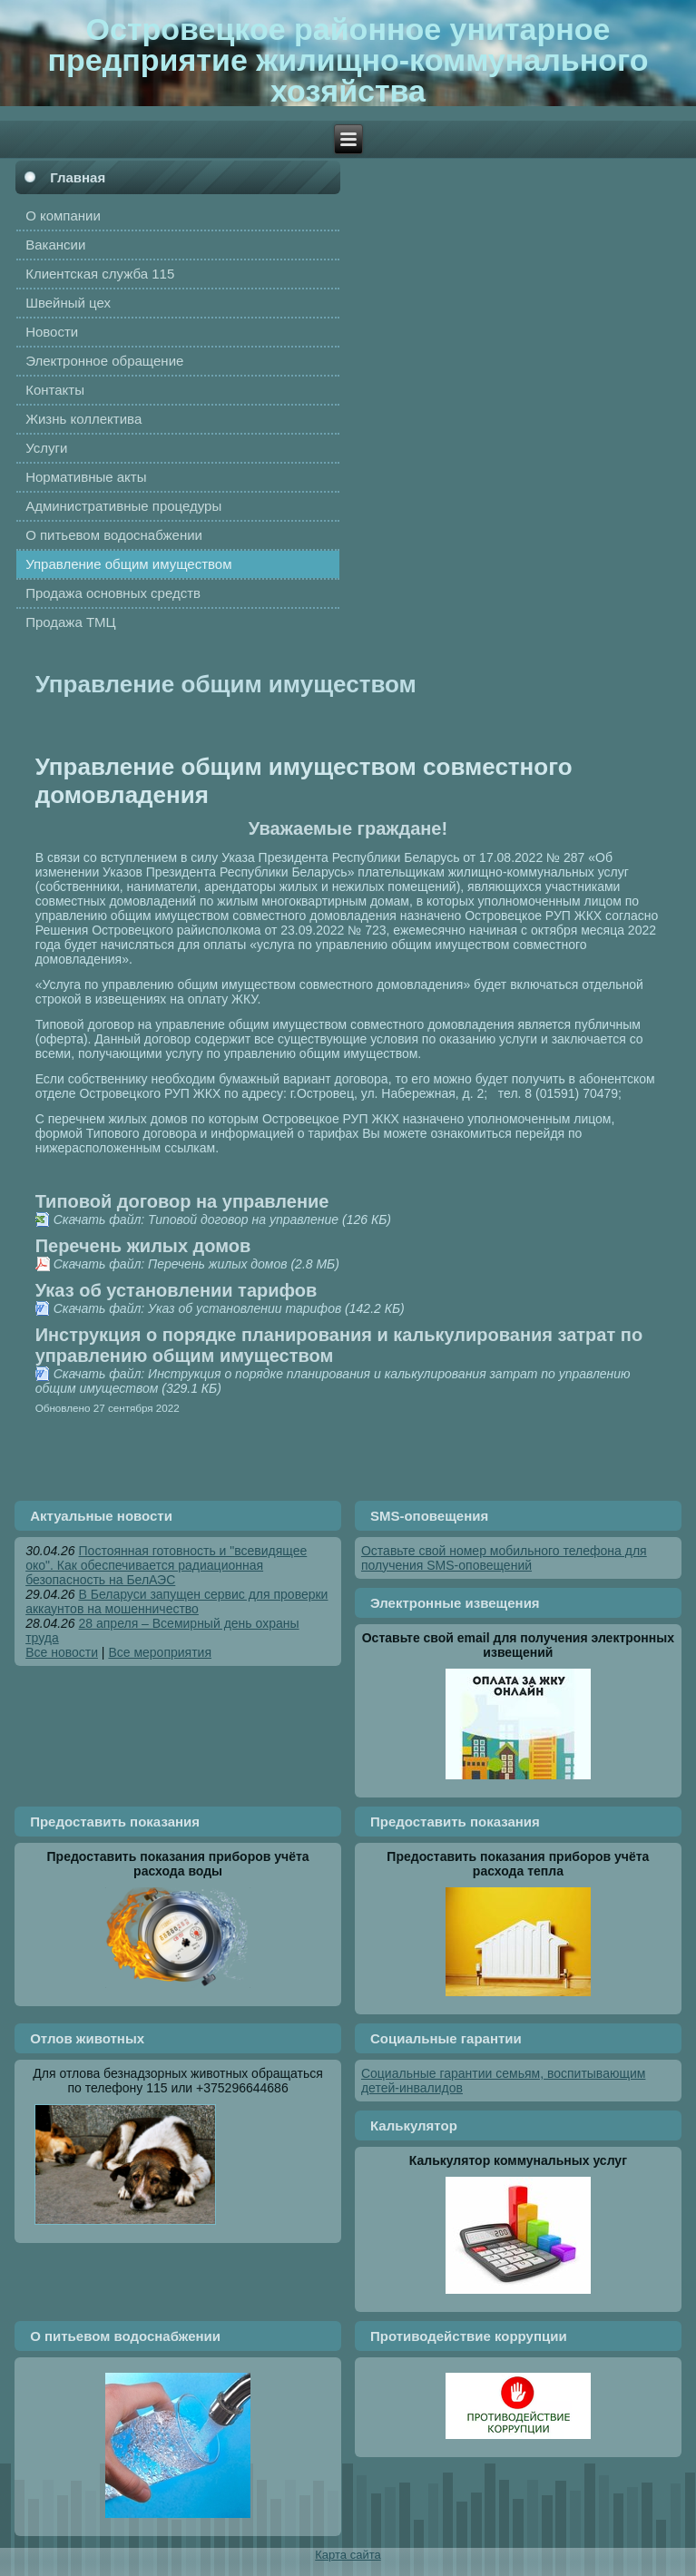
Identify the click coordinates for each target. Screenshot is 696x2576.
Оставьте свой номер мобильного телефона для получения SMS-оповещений (504, 1557)
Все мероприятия (159, 1652)
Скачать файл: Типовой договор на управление (196, 1219)
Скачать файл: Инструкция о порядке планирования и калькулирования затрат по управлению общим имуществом (333, 1381)
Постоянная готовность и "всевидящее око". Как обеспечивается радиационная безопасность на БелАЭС (166, 1565)
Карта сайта (347, 2554)
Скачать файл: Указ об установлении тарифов (198, 1308)
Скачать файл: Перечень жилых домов (171, 1264)
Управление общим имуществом (226, 684)
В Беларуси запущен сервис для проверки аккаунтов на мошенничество (176, 1601)
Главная (77, 177)
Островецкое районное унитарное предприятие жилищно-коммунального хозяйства (348, 60)
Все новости (61, 1652)
